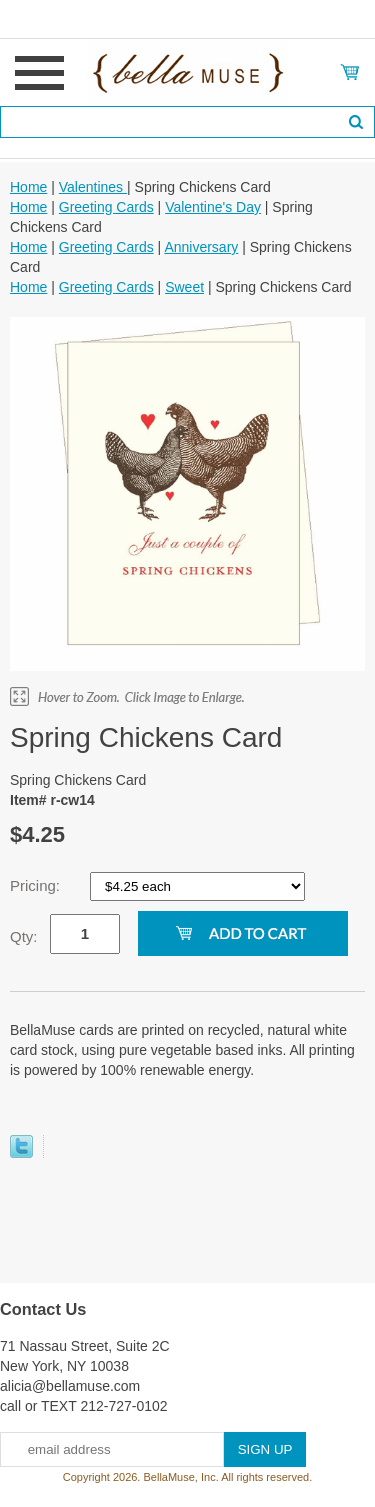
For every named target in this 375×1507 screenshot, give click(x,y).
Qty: (24, 936)
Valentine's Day (213, 207)
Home (28, 187)
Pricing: (37, 885)
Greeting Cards (106, 207)
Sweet (184, 287)
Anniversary (201, 247)
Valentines (93, 187)
